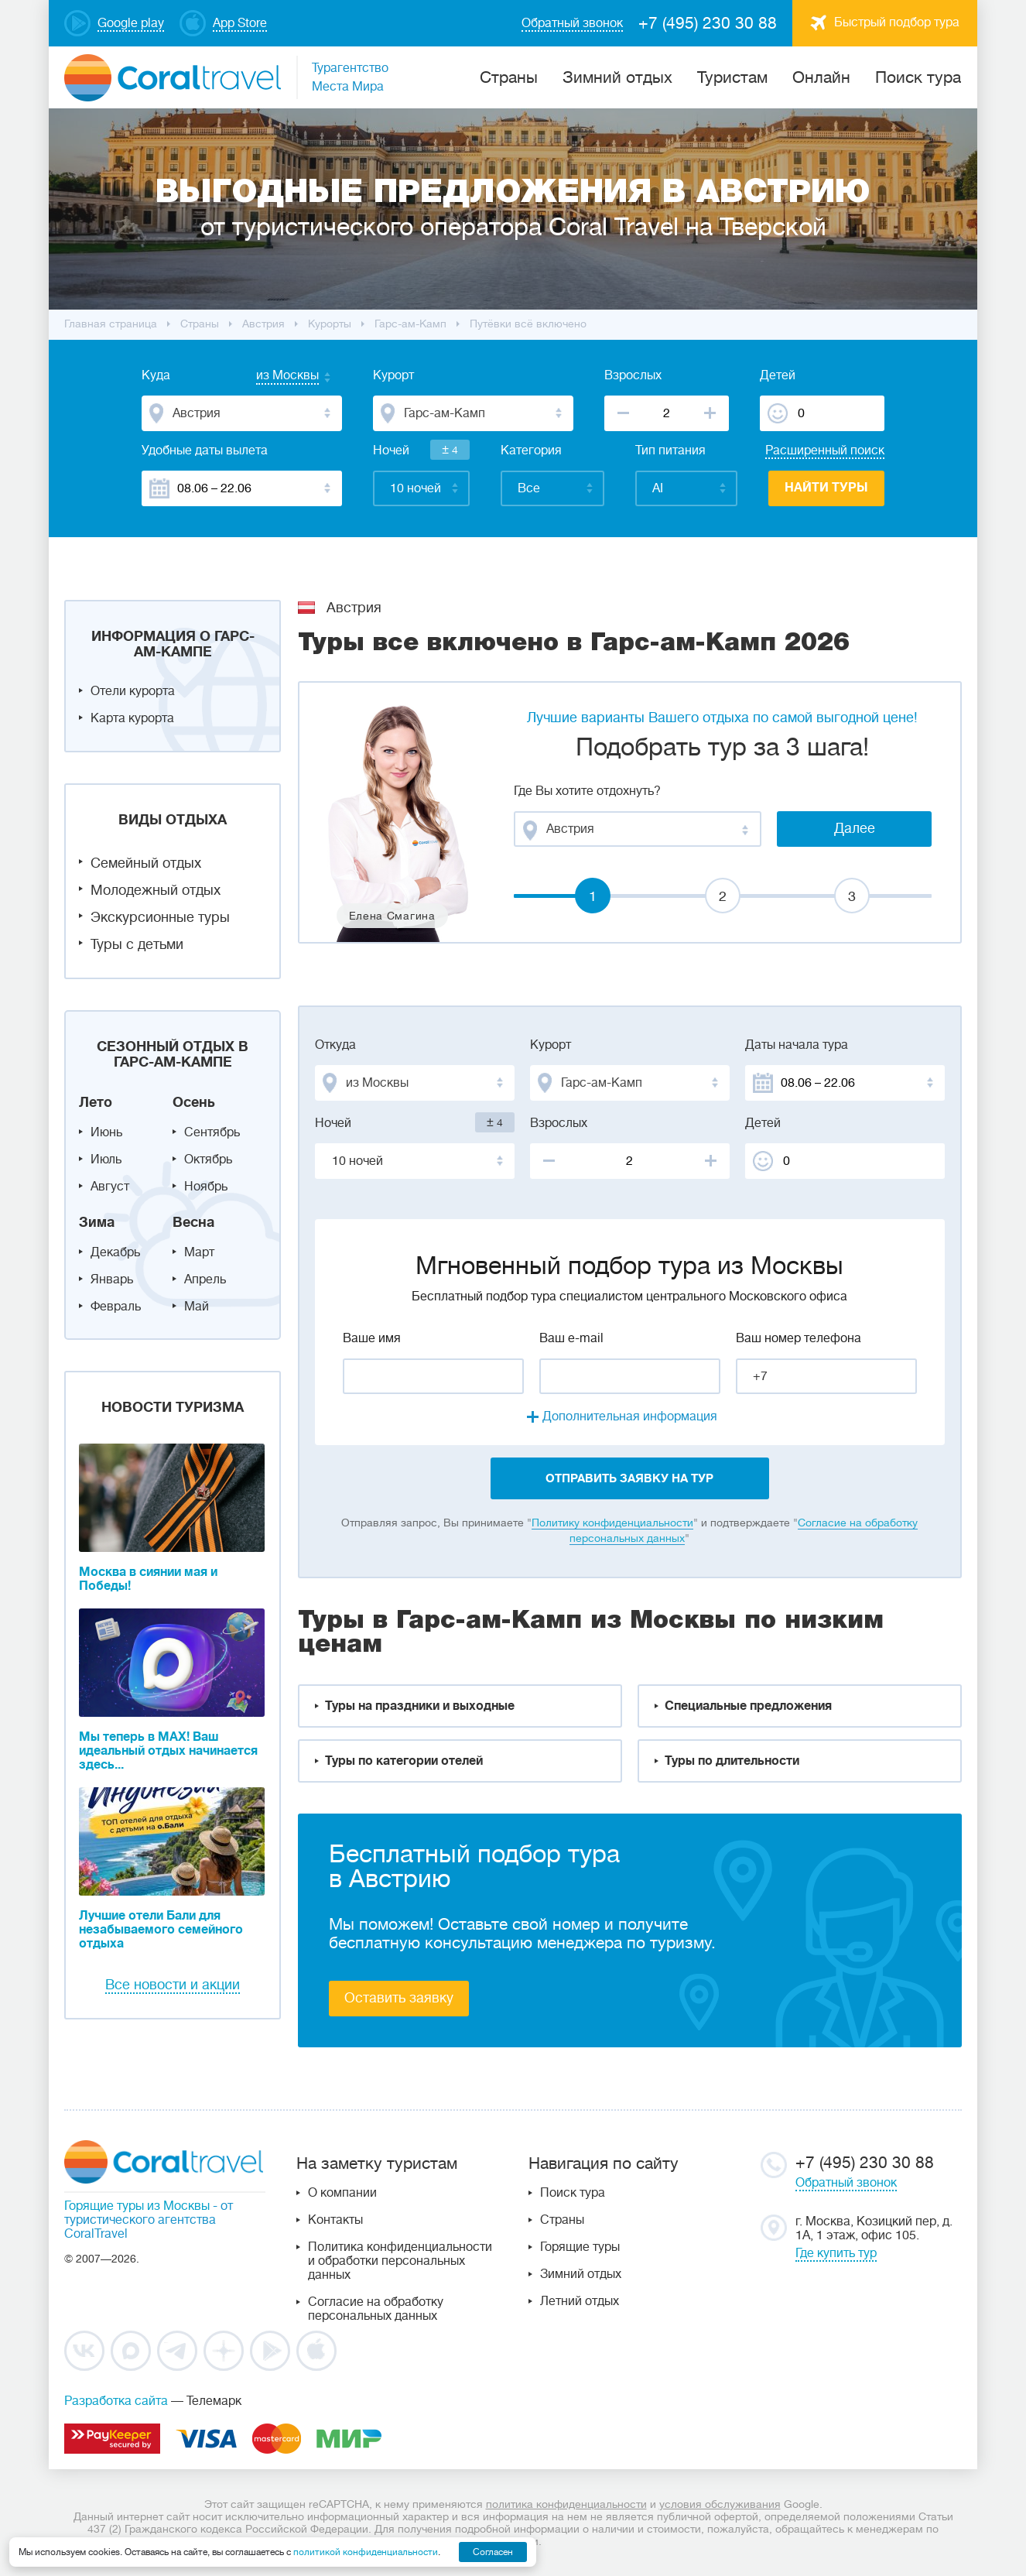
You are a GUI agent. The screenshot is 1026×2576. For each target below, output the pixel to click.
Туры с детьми (137, 944)
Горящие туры (580, 2247)
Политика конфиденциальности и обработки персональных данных (400, 2261)
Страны (562, 2220)
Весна (193, 1222)
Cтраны (509, 77)
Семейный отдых (146, 863)
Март (199, 1252)
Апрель (205, 1279)
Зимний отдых (617, 77)
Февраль (116, 1307)
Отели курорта (133, 691)
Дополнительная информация (629, 1416)
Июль (106, 1159)
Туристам (732, 77)
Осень (194, 1102)
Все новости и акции (172, 1984)
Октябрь (208, 1159)
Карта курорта (132, 718)
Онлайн (821, 77)
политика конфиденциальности (566, 2504)
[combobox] (272, 377)
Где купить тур (836, 2253)
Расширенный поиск (824, 450)
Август (110, 1187)
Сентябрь (212, 1132)
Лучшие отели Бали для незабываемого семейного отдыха (161, 1930)
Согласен (493, 2552)
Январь (112, 1279)
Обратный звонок (846, 2183)
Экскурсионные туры (160, 917)
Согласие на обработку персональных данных (375, 2309)
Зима (97, 1222)
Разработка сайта (116, 2401)
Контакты (335, 2220)
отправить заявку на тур (629, 1478)
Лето (95, 1102)
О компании (342, 2193)
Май (196, 1307)
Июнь (106, 1132)
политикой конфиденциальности (365, 2552)
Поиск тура (918, 77)
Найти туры (826, 488)
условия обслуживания (720, 2504)
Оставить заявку (398, 1998)
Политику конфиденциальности (612, 1522)
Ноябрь (205, 1187)
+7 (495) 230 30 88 (707, 23)
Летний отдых (579, 2301)
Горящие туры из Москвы (137, 2206)
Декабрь (115, 1252)
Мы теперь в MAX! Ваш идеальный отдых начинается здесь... (168, 1751)
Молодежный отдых (156, 890)
